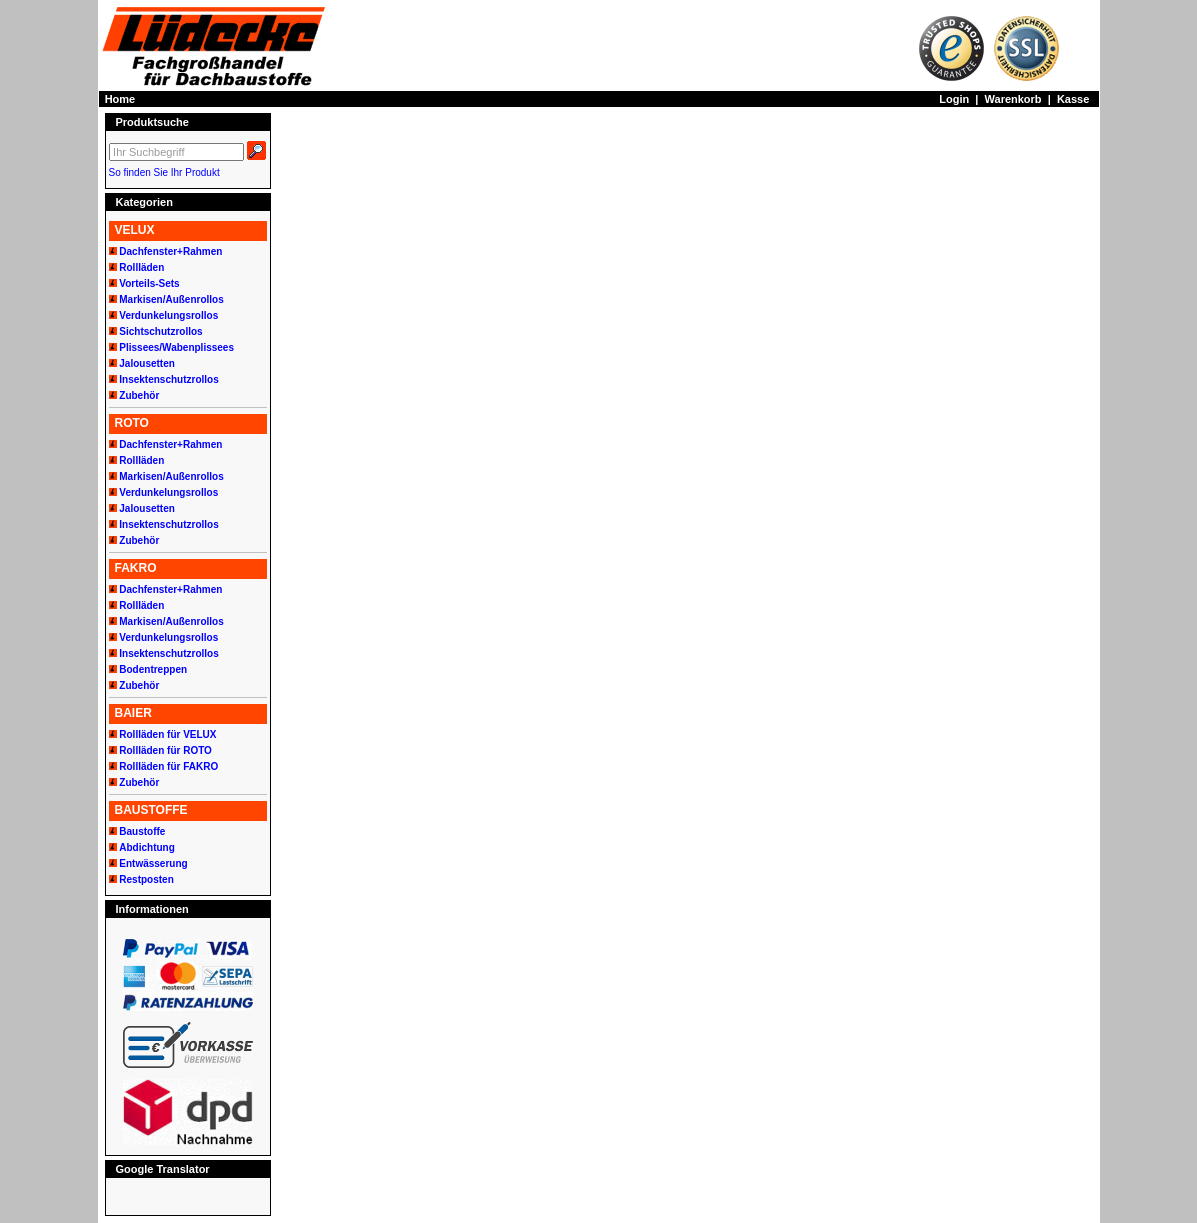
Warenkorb (1013, 99)
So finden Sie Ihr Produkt (164, 172)
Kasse (1073, 99)
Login (954, 99)
